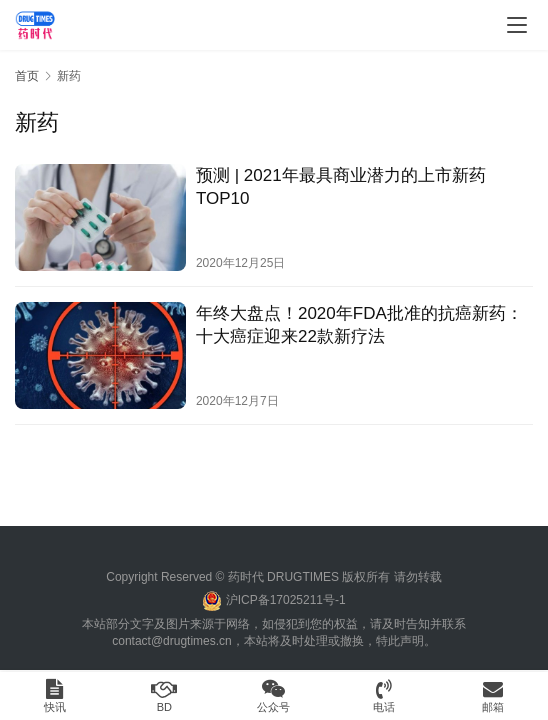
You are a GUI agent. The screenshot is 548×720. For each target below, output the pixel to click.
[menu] (517, 25)
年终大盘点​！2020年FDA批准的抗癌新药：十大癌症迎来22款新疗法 (359, 325)
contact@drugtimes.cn (172, 641)
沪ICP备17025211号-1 (286, 600)
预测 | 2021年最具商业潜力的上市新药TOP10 (341, 187)
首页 (27, 76)
